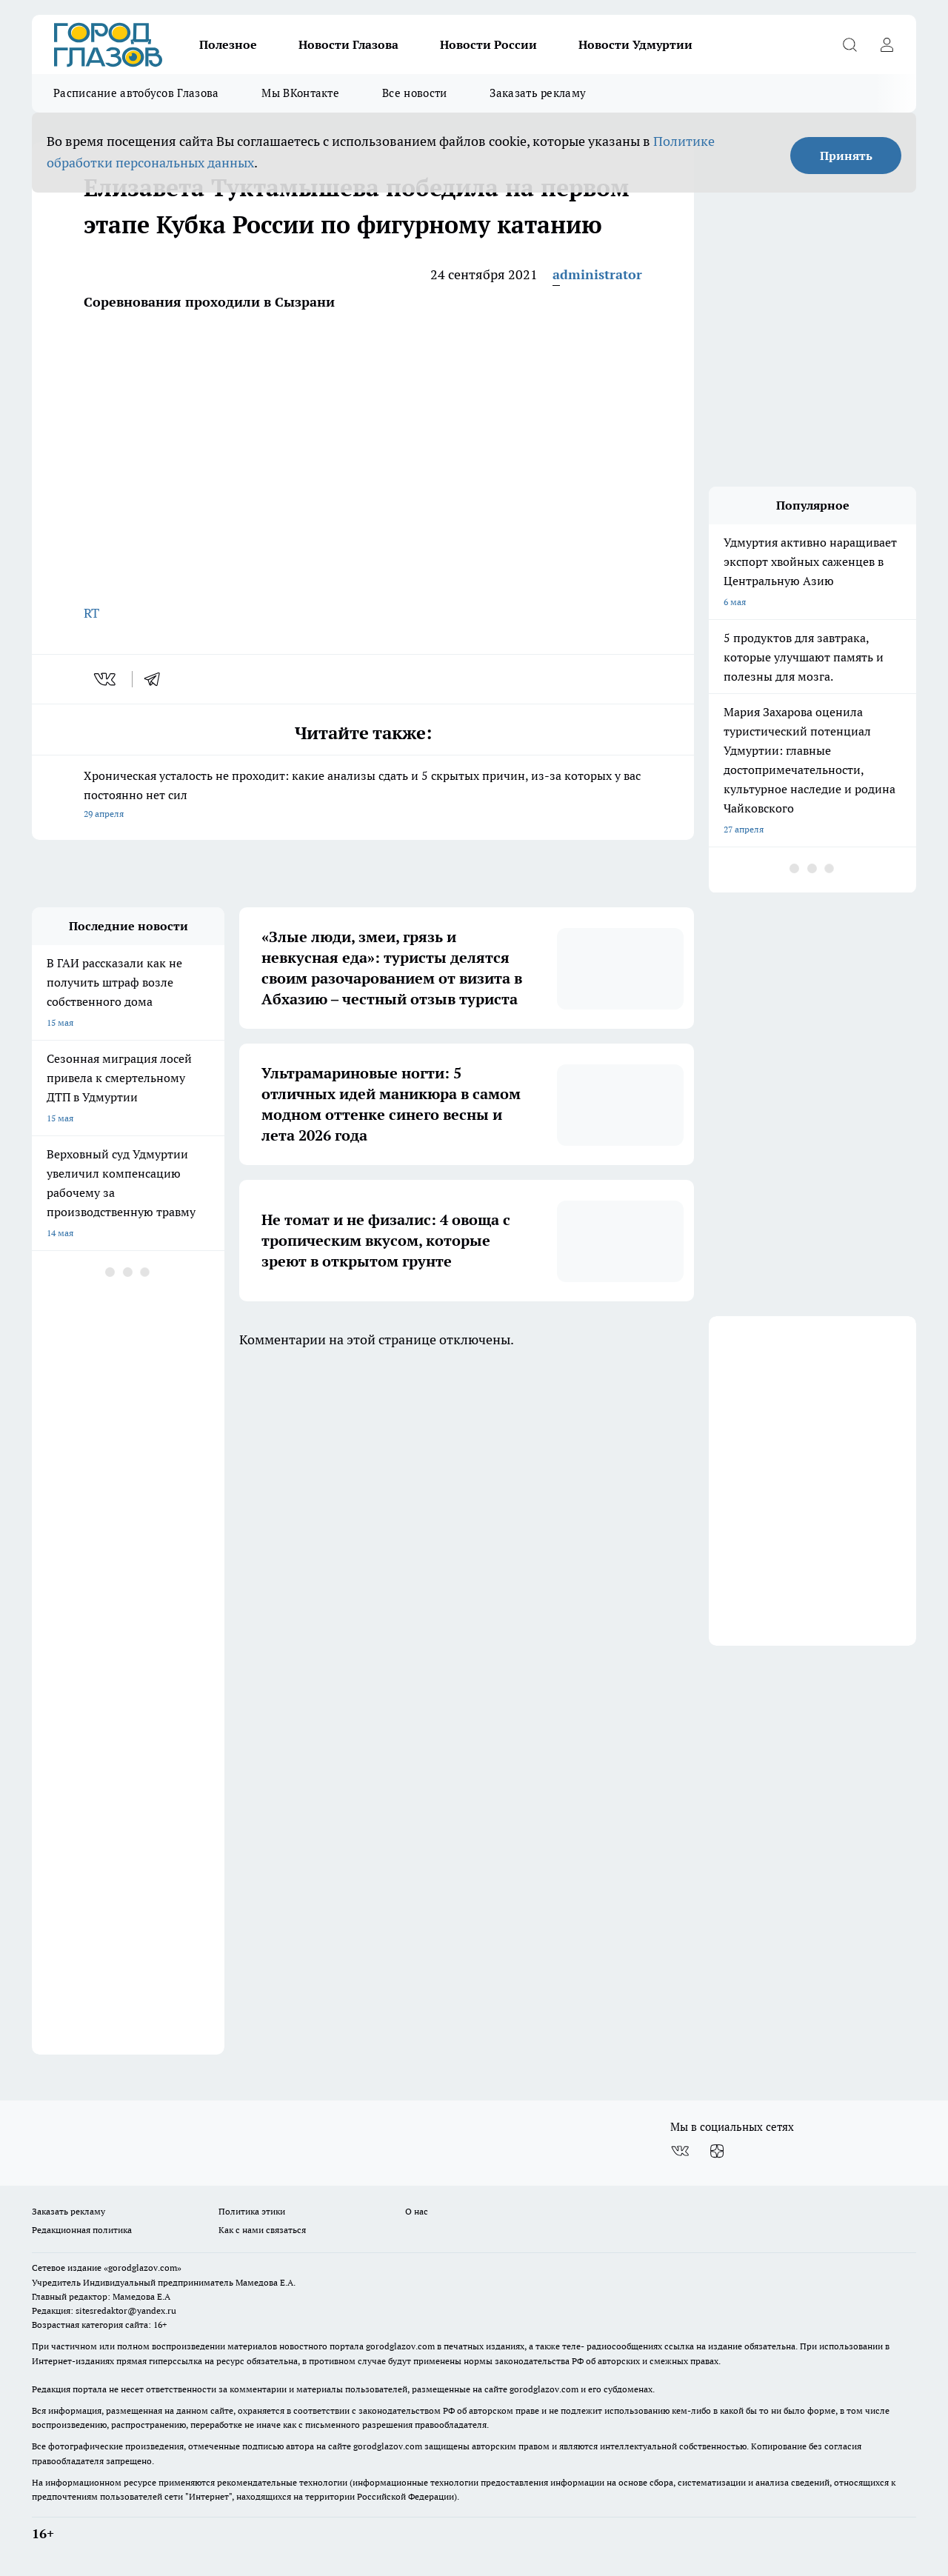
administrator (597, 274)
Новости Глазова (348, 44)
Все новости (414, 93)
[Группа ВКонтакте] (679, 2151)
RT (91, 612)
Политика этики (251, 2211)
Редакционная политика (82, 2229)
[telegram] (157, 679)
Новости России (488, 44)
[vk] (106, 679)
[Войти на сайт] (886, 44)
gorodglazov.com (400, 2346)
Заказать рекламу (538, 93)
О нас (416, 2211)
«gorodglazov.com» (142, 2267)
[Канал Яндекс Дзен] (716, 2151)
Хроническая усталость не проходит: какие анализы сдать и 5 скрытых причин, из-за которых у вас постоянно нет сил (363, 796)
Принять (846, 155)
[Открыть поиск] (849, 44)
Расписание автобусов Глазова (135, 93)
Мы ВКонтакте (300, 93)
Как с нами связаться (262, 2229)
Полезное (228, 44)
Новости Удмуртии (635, 44)
